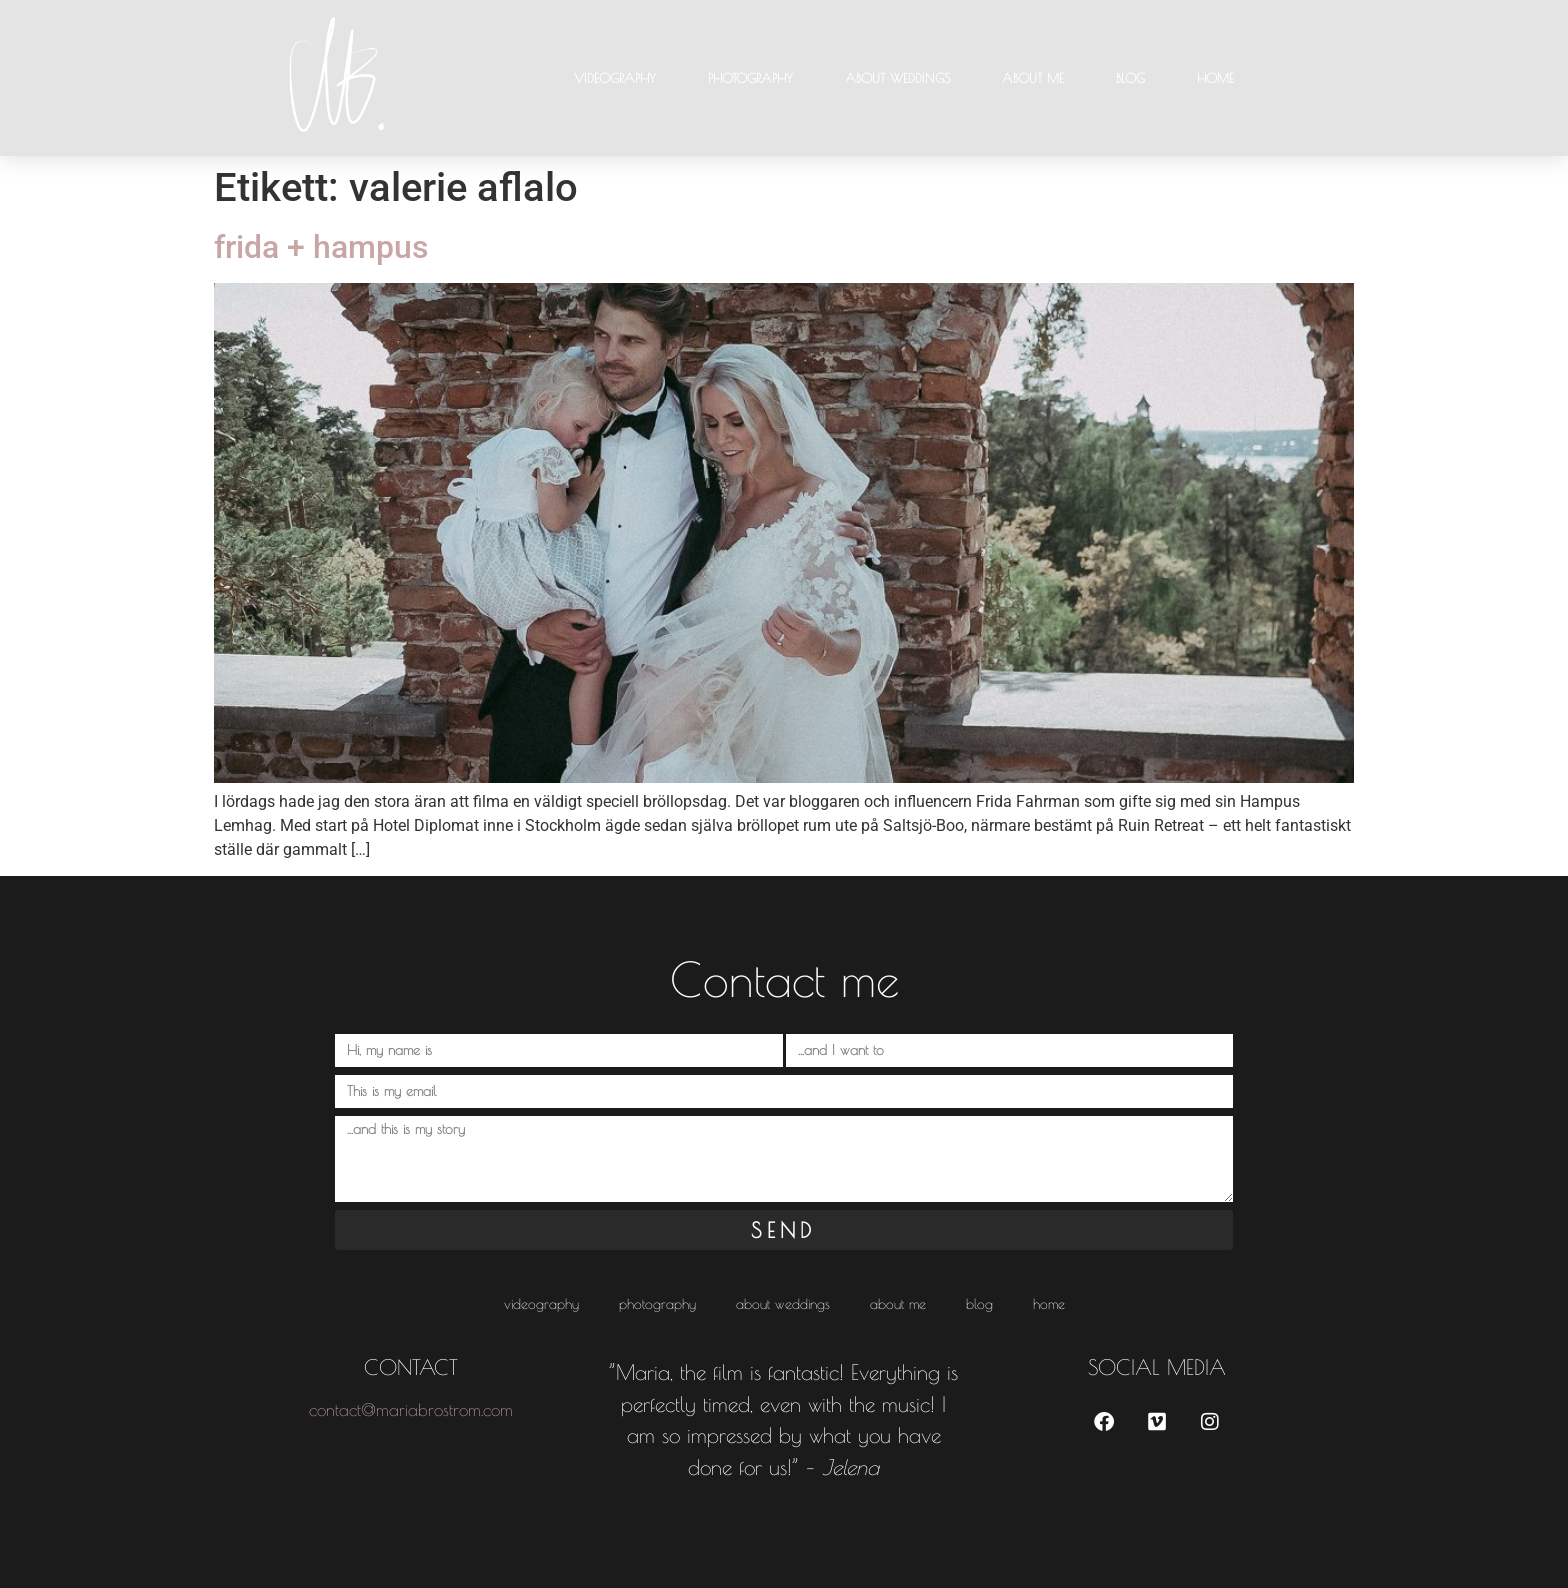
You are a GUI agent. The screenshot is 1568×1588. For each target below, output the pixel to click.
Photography (750, 78)
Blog (1130, 78)
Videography (615, 78)
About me (1033, 78)
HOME (1215, 78)
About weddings (897, 78)
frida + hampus (321, 247)
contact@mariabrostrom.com (411, 1410)
